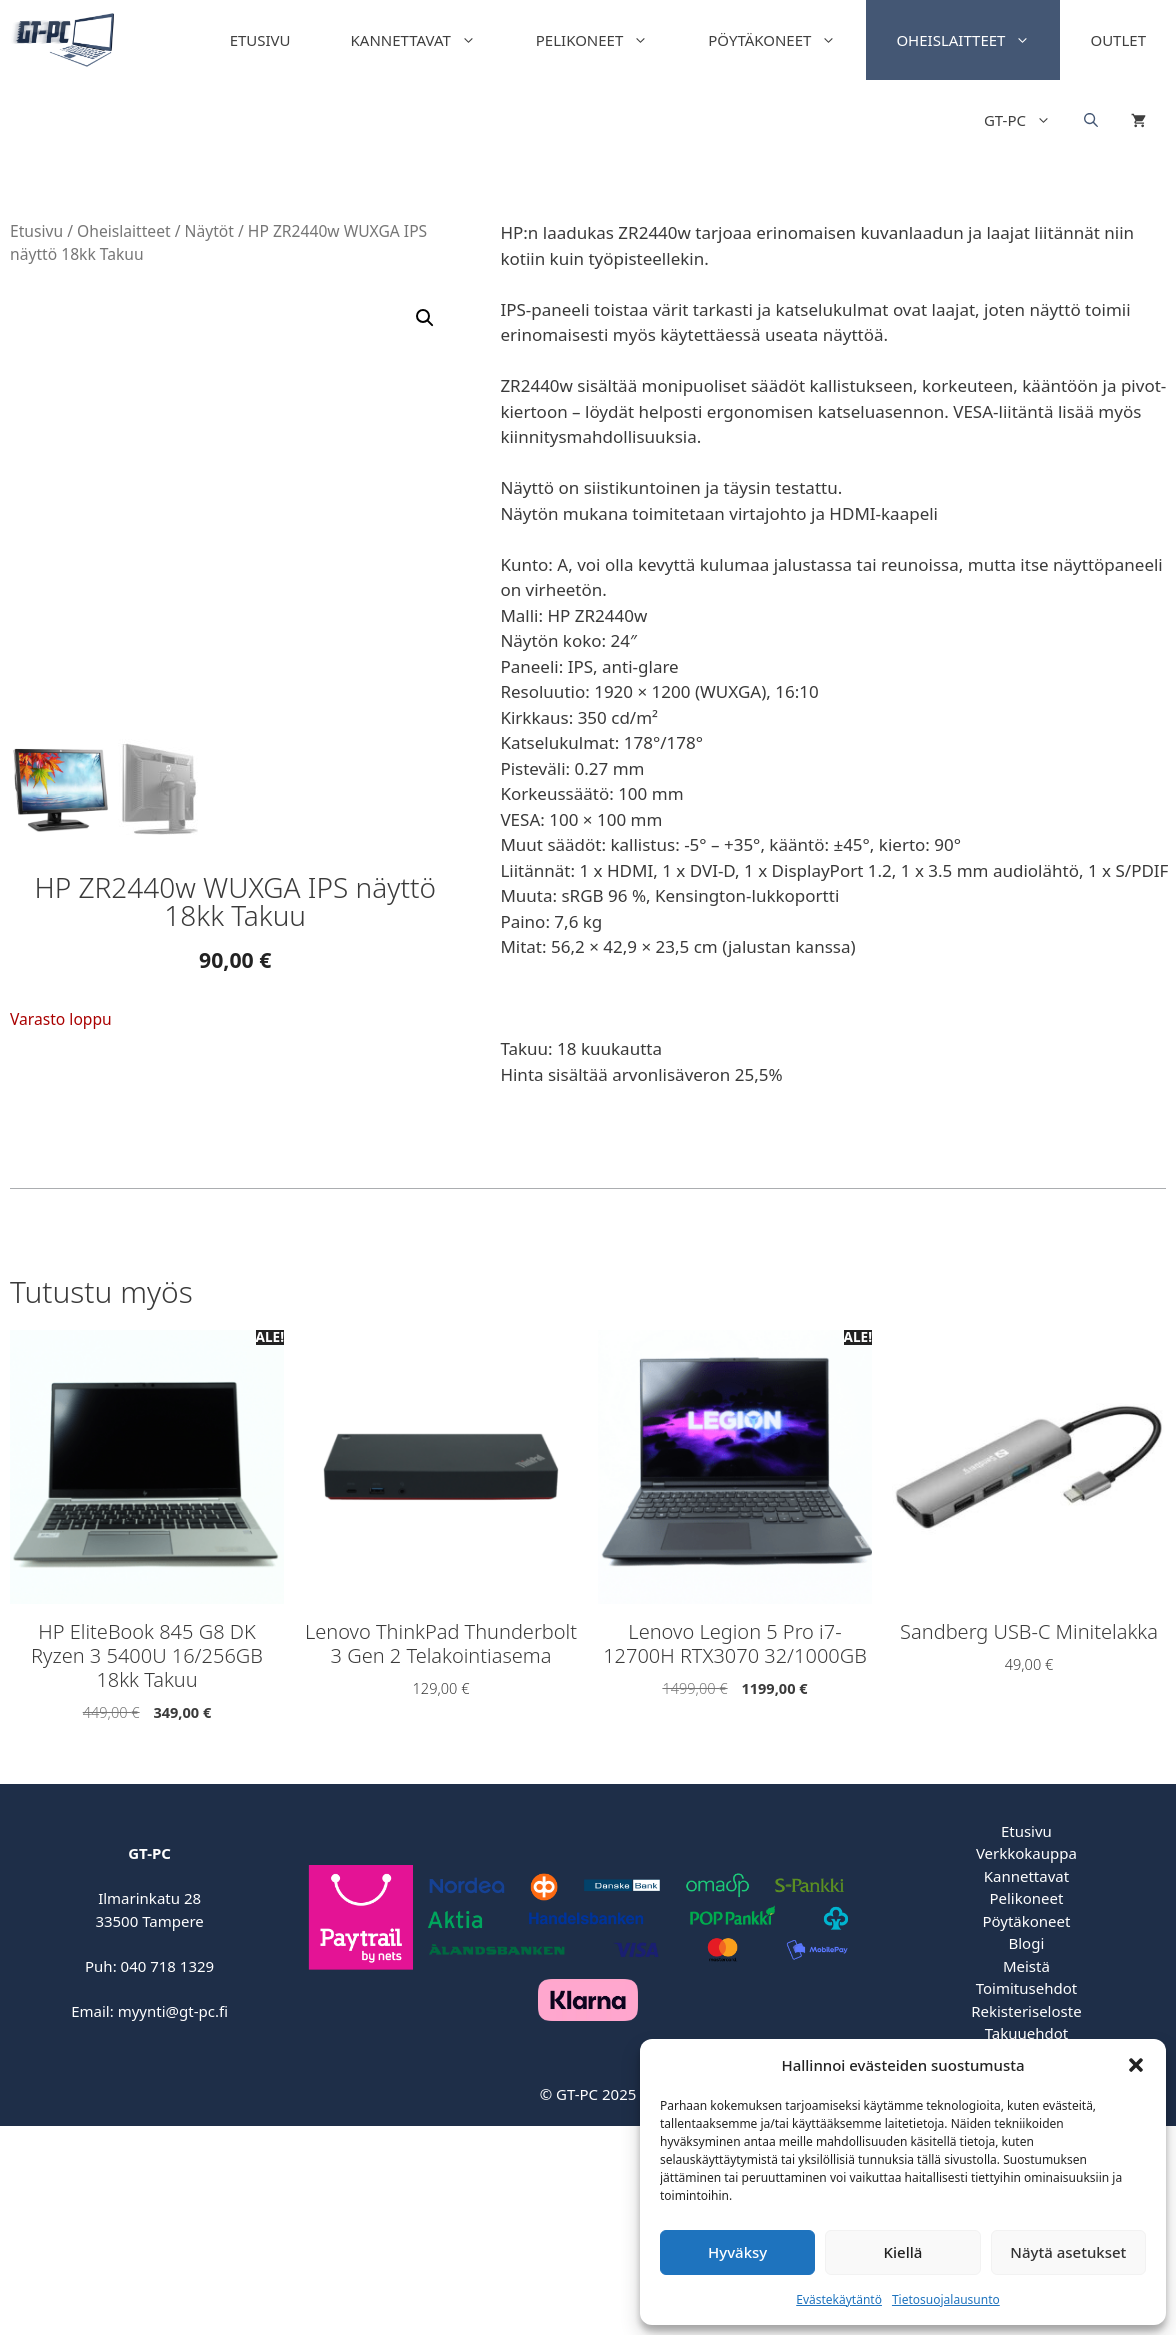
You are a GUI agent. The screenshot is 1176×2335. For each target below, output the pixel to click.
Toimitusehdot (1026, 1988)
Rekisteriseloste (1026, 2011)
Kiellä (903, 2252)
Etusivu (260, 40)
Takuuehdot (1027, 2033)
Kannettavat (428, 40)
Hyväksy (737, 2252)
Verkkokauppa (1026, 1853)
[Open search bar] (1091, 120)
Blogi (1027, 1943)
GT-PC (1032, 120)
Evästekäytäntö (839, 2299)
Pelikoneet (607, 40)
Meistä (1026, 1966)
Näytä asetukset (1068, 2252)
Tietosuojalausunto (946, 2299)
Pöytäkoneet (787, 40)
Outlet (1118, 40)
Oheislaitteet (978, 40)
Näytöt (209, 231)
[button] (1136, 2065)
